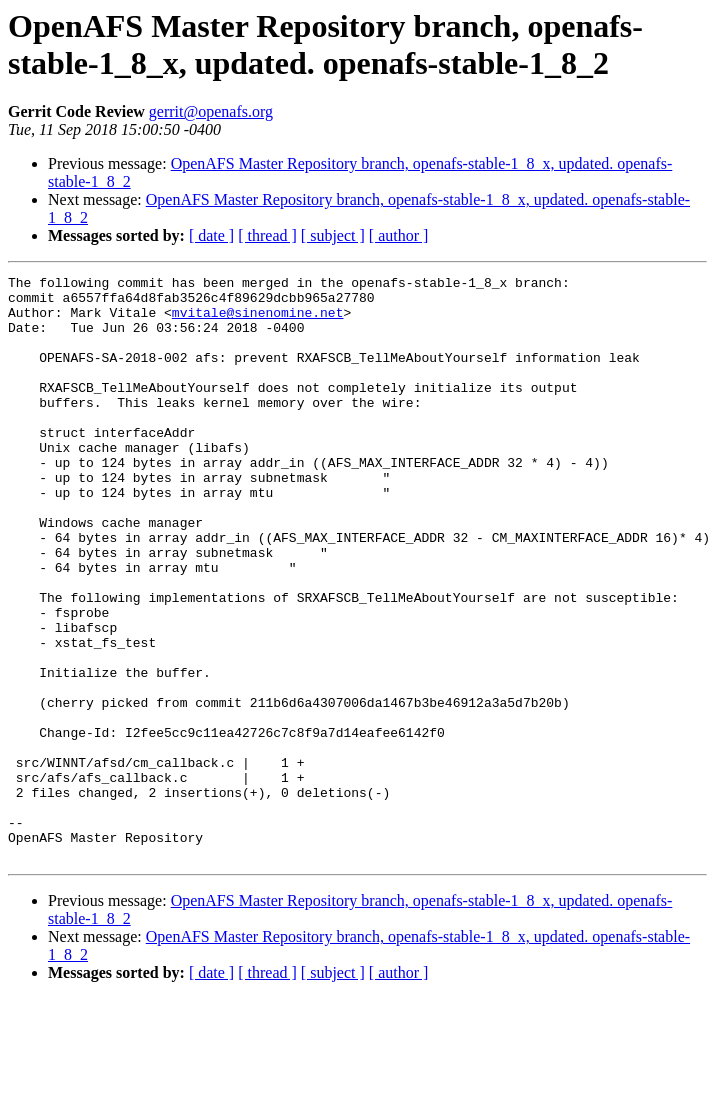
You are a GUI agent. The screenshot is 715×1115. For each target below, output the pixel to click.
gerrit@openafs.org (211, 111)
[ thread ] (267, 235)
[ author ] (399, 235)
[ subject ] (333, 235)
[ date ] (211, 235)
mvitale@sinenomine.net (258, 321)
